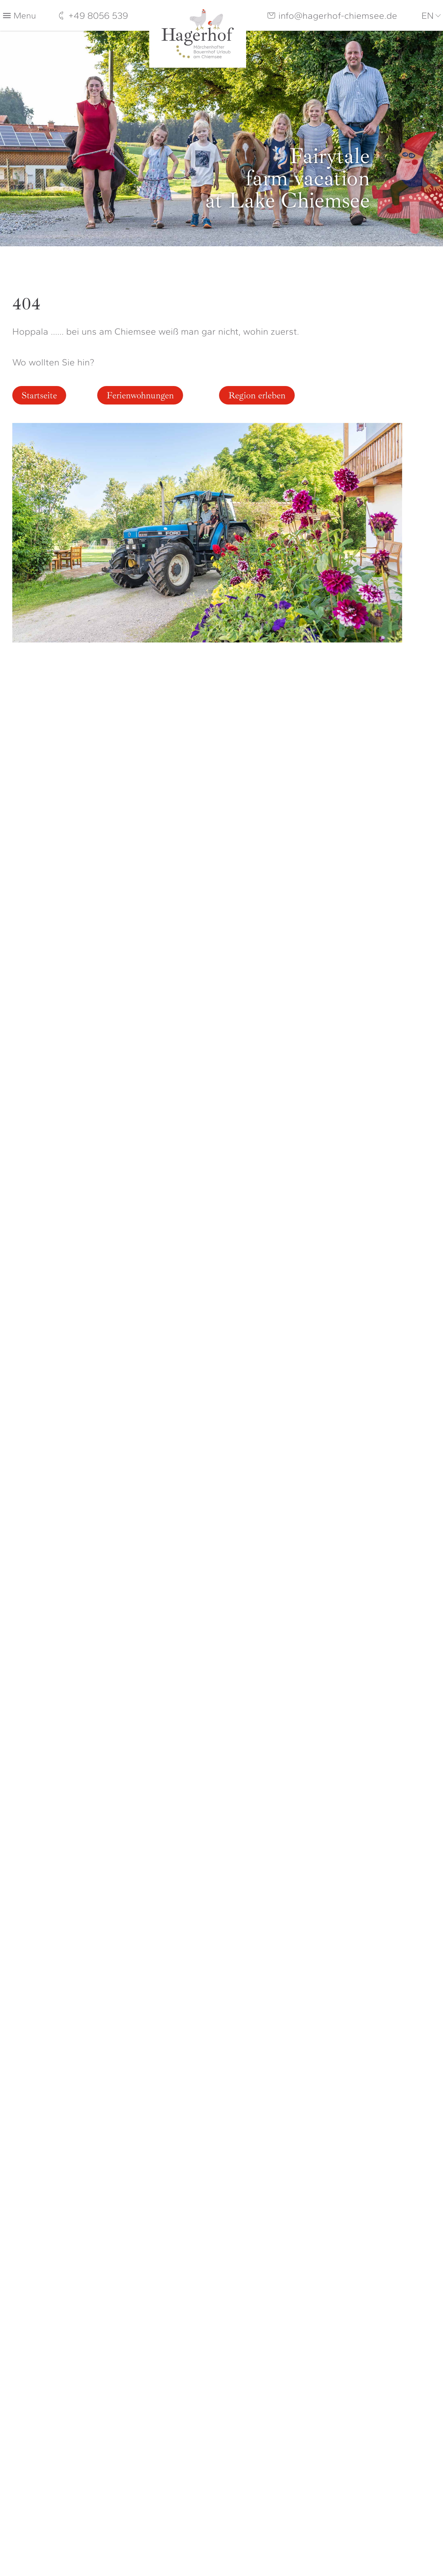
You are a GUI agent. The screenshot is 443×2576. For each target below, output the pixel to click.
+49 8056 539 (98, 15)
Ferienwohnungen (140, 395)
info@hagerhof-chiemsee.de (337, 15)
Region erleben (256, 395)
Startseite (39, 395)
